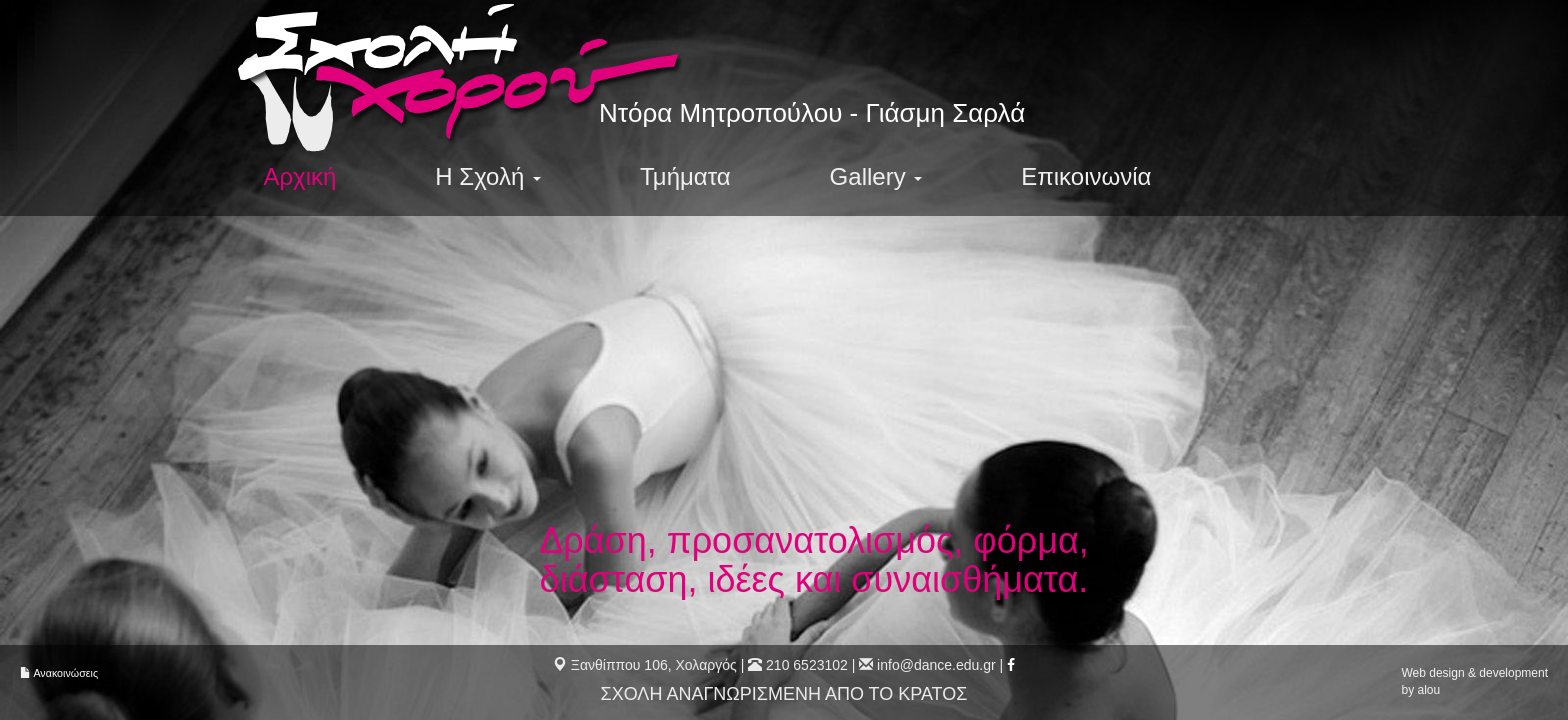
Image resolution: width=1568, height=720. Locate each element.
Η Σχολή (490, 176)
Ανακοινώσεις (65, 673)
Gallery (879, 176)
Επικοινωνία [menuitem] (1091, 176)
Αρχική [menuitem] (300, 176)
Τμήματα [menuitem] (688, 176)
